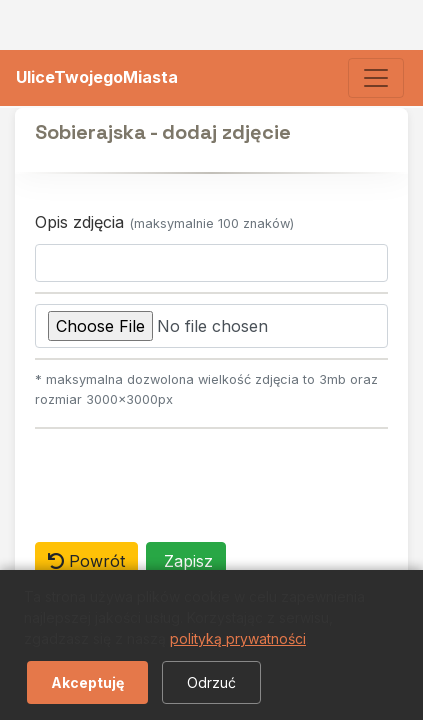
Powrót (86, 561)
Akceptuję (87, 682)
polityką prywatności (238, 638)
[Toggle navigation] (376, 78)
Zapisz (186, 561)
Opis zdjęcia (164, 222)
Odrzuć (211, 682)
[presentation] (187, 478)
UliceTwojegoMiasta (97, 77)
